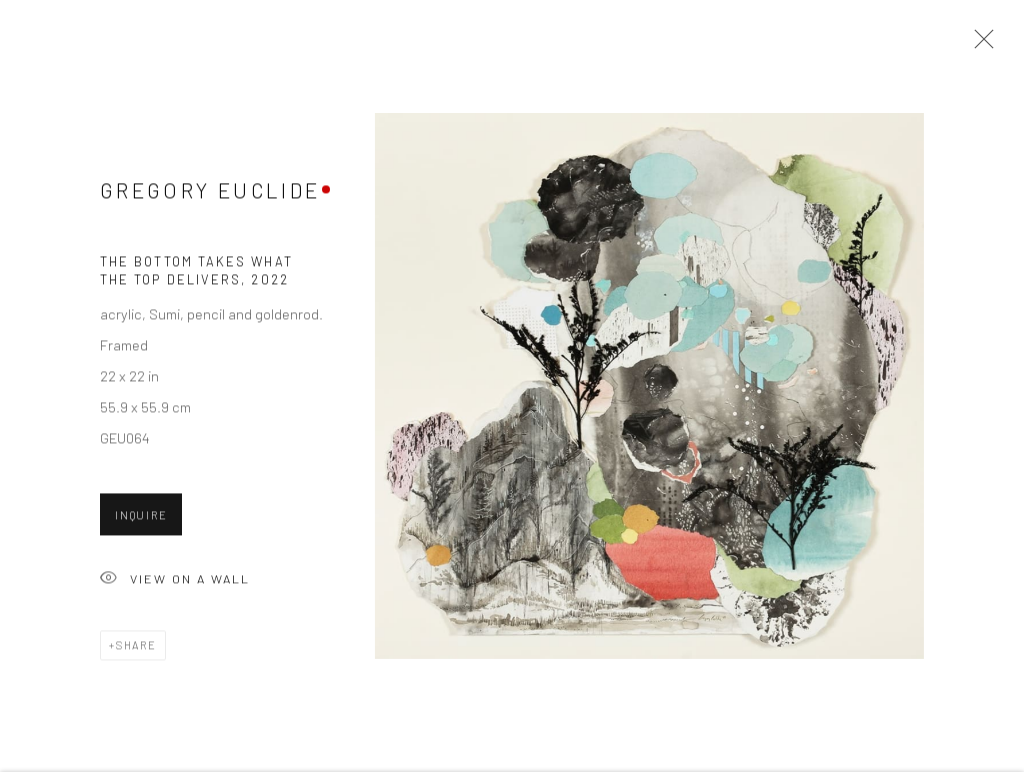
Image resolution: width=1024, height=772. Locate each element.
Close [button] (979, 45)
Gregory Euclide (210, 192)
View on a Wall (175, 582)
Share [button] (136, 647)
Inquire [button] (141, 517)
